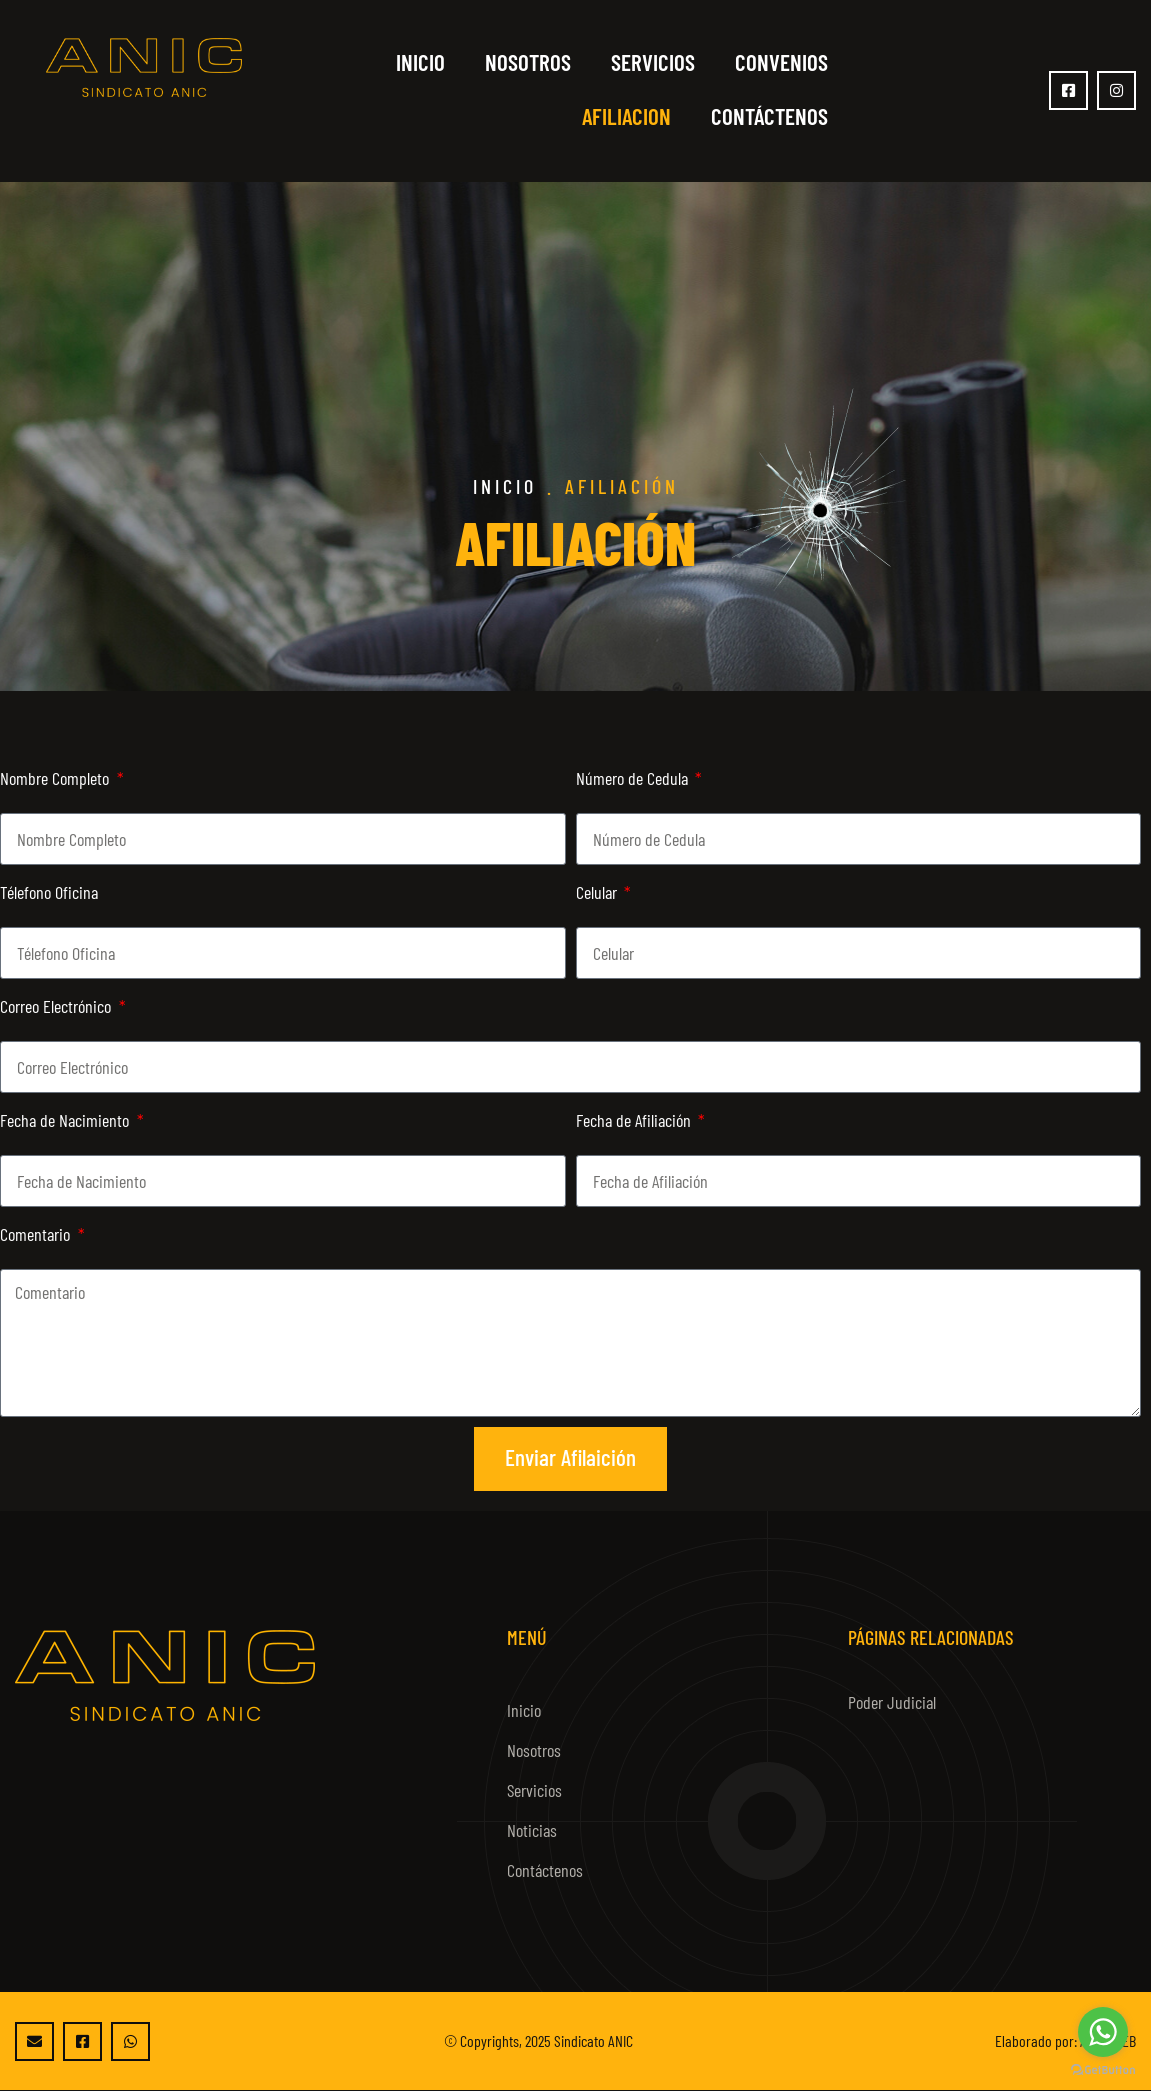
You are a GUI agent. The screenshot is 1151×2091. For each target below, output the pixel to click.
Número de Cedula (634, 778)
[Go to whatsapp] (1103, 2032)
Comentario (37, 1234)
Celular (598, 892)
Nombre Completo (56, 778)
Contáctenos (769, 116)
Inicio (420, 62)
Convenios (781, 62)
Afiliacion (626, 116)
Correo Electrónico (57, 1006)
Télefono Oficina (49, 892)
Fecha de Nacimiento (66, 1120)
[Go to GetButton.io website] (1103, 2070)
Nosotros (528, 62)
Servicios (653, 62)
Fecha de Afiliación (635, 1120)
